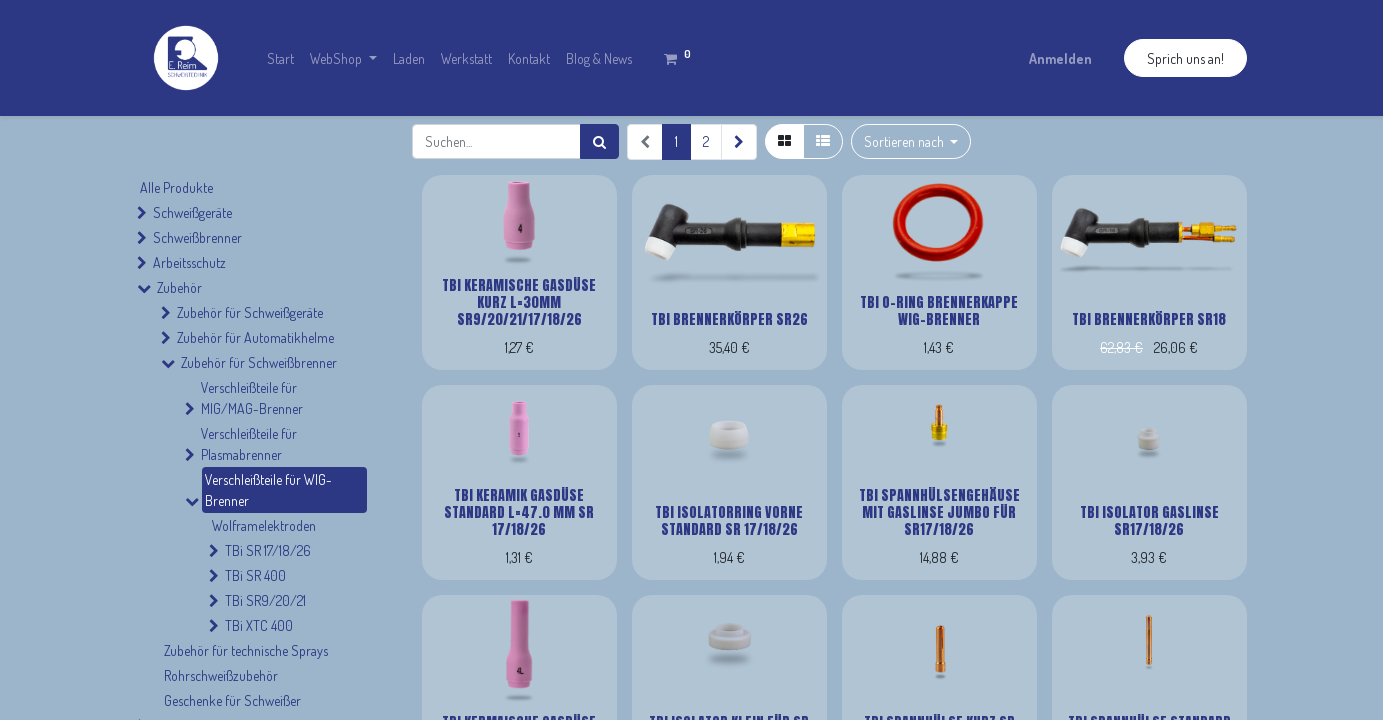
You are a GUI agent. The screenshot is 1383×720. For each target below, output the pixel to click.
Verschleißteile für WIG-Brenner (268, 490)
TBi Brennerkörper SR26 (729, 319)
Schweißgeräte (192, 212)
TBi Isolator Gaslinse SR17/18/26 (1149, 521)
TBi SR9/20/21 (265, 600)
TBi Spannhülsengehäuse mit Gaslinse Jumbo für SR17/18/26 (939, 512)
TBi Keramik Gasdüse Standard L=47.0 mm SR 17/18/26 (519, 512)
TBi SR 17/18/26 (268, 550)
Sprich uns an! (1185, 58)
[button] (911, 141)
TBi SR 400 (255, 575)
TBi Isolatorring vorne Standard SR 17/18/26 (729, 521)
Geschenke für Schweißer (232, 700)
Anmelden (1060, 58)
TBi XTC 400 (259, 625)
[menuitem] (280, 58)
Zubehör (179, 287)
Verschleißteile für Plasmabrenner (249, 444)
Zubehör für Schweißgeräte (250, 312)
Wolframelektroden (264, 525)
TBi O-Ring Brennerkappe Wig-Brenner (939, 311)
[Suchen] (599, 141)
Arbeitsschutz (189, 262)
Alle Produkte (176, 187)
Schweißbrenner (197, 237)
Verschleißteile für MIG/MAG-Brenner (252, 398)
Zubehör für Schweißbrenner (259, 362)
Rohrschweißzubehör (221, 675)
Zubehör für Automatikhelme (255, 337)
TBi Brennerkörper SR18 (1149, 319)
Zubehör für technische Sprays (246, 650)
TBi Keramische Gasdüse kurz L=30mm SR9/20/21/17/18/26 (519, 302)
